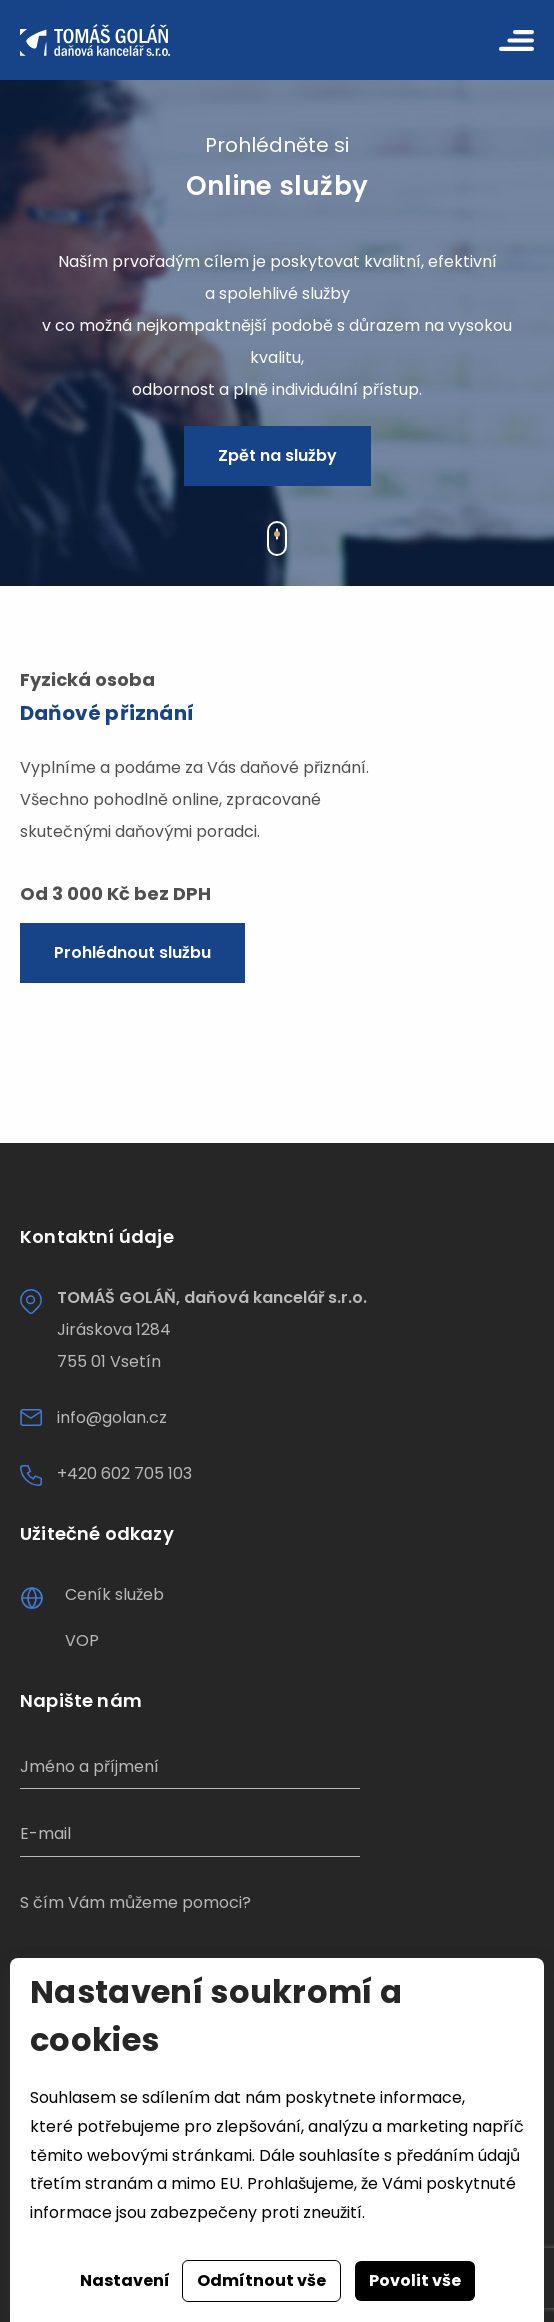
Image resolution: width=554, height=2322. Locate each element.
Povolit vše (415, 2280)
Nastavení (125, 2280)
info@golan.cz (112, 1417)
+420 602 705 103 (124, 1473)
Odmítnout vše (261, 2280)
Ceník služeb (114, 1594)
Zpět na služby (277, 455)
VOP (82, 1640)
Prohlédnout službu (132, 952)
